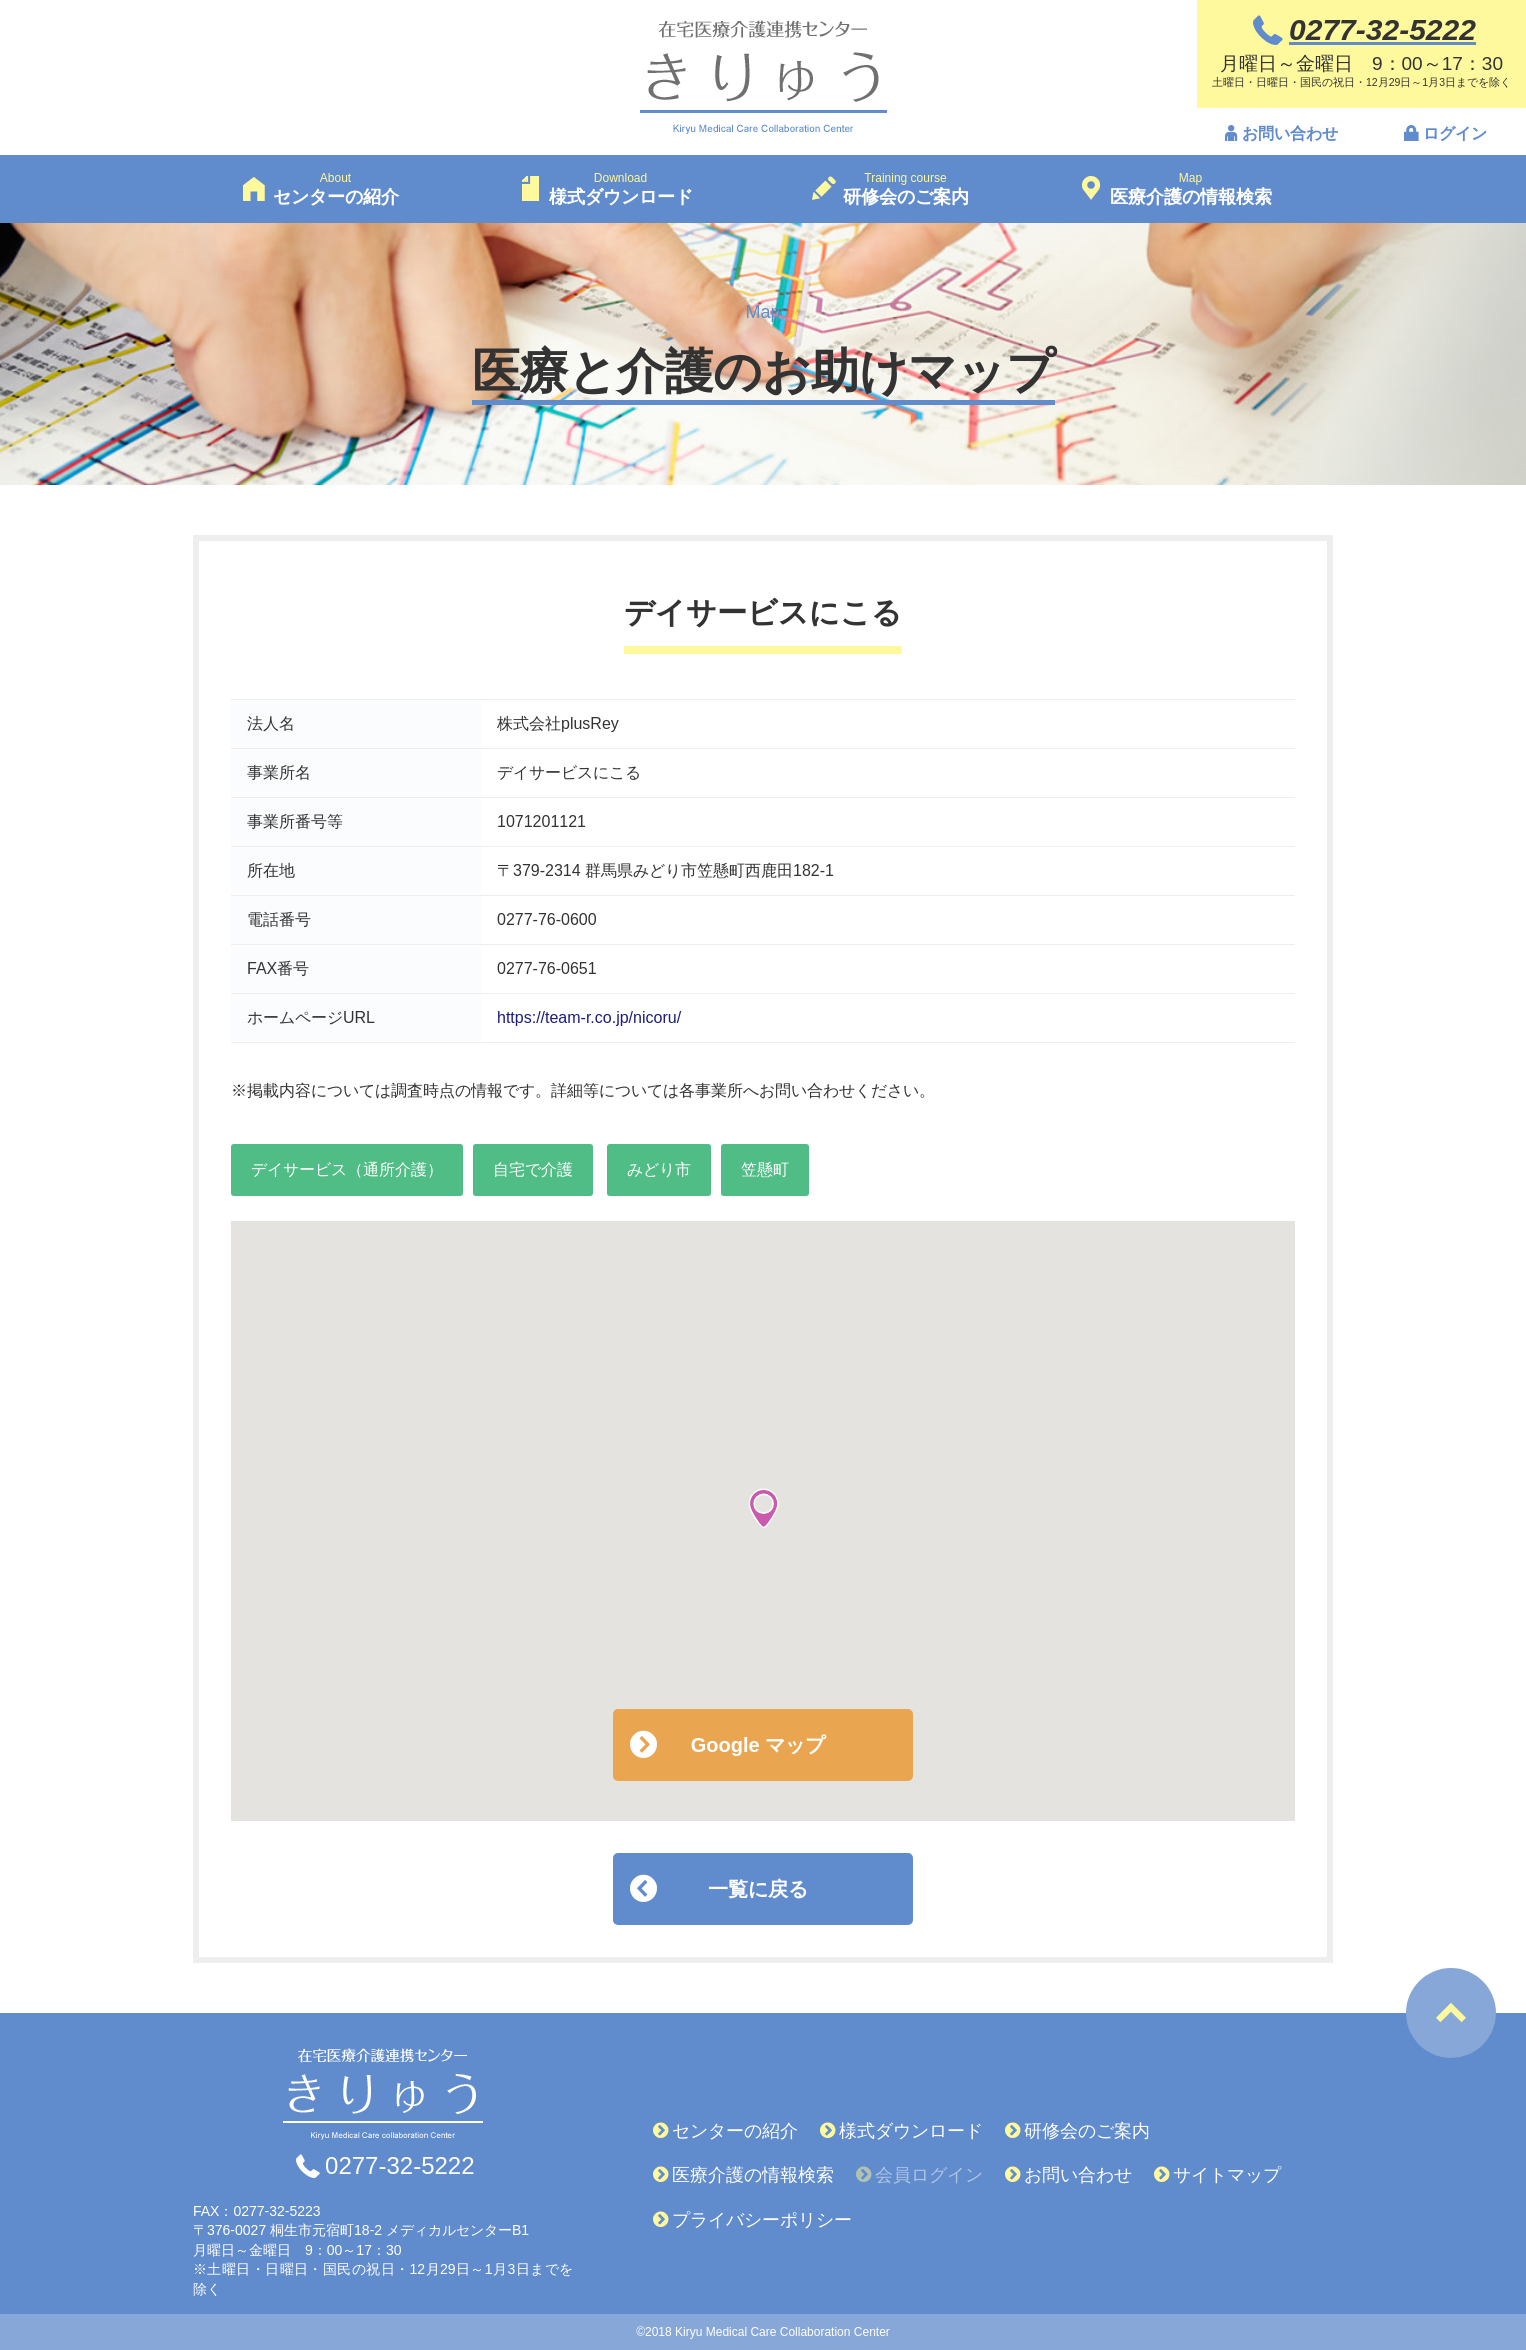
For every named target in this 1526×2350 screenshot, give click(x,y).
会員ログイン (929, 2175)
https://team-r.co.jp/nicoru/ (589, 1017)
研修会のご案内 (1087, 2131)
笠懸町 (765, 1169)
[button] (763, 1508)
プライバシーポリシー (762, 2220)
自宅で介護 (533, 1169)
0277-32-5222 (399, 2166)
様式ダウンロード (911, 2131)
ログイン (1455, 133)
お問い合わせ (1290, 133)
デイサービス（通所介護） (347, 1169)
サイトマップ (1227, 2175)
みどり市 (659, 1169)
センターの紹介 (735, 2131)
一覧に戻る (758, 1889)
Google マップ (758, 1745)
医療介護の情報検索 (753, 2175)
